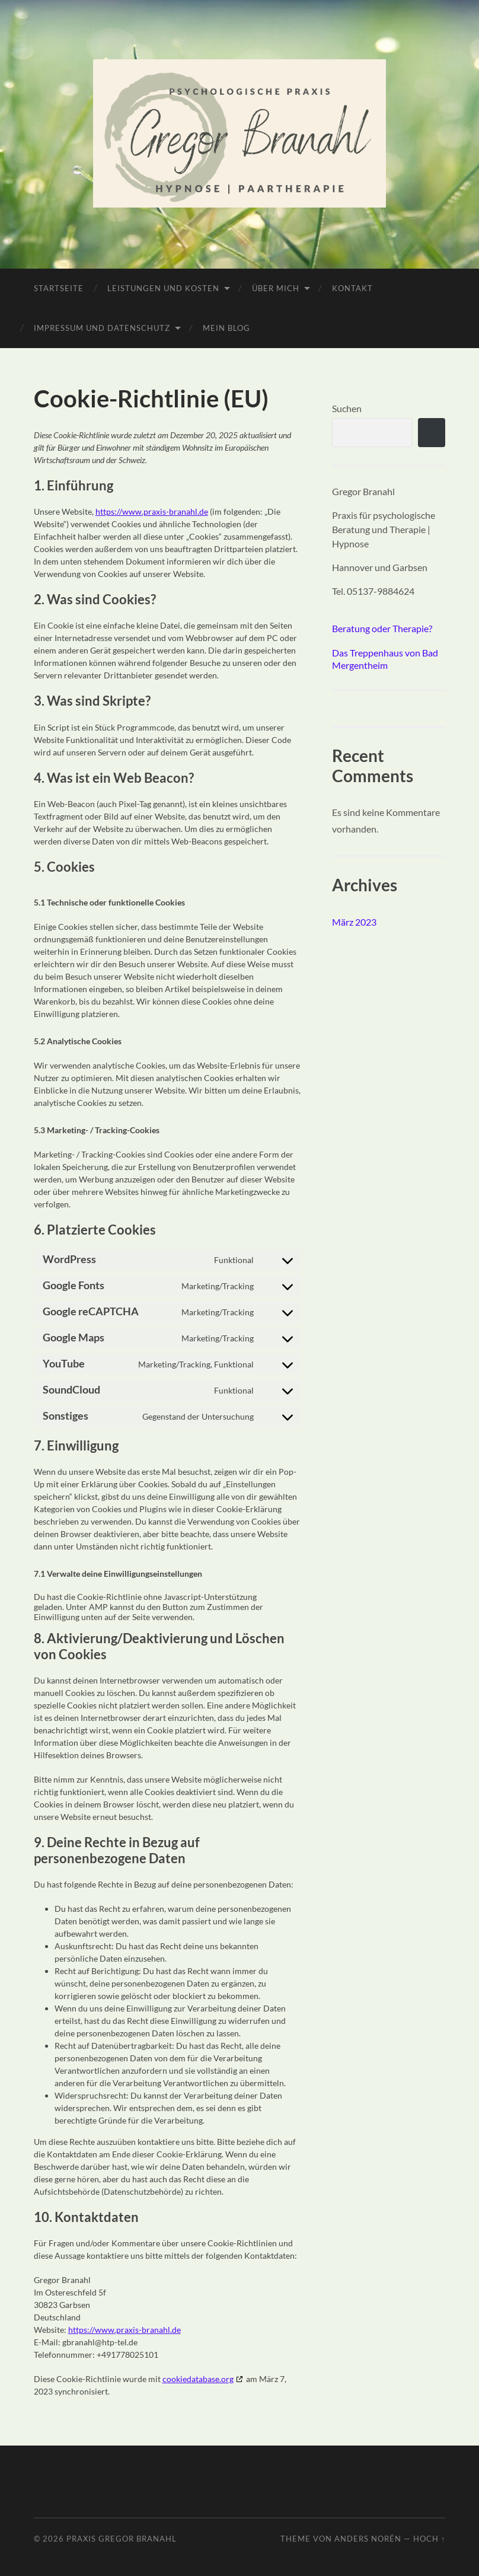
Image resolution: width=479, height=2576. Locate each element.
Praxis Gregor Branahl (121, 2538)
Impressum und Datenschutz (102, 328)
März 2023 (354, 921)
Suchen (347, 408)
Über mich (275, 288)
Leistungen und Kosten (163, 288)
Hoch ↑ (429, 2538)
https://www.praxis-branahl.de (151, 511)
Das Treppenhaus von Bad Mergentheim (385, 659)
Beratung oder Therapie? (382, 628)
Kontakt (352, 288)
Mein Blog (226, 328)
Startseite (59, 288)
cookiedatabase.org (198, 2379)
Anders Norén (367, 2538)
